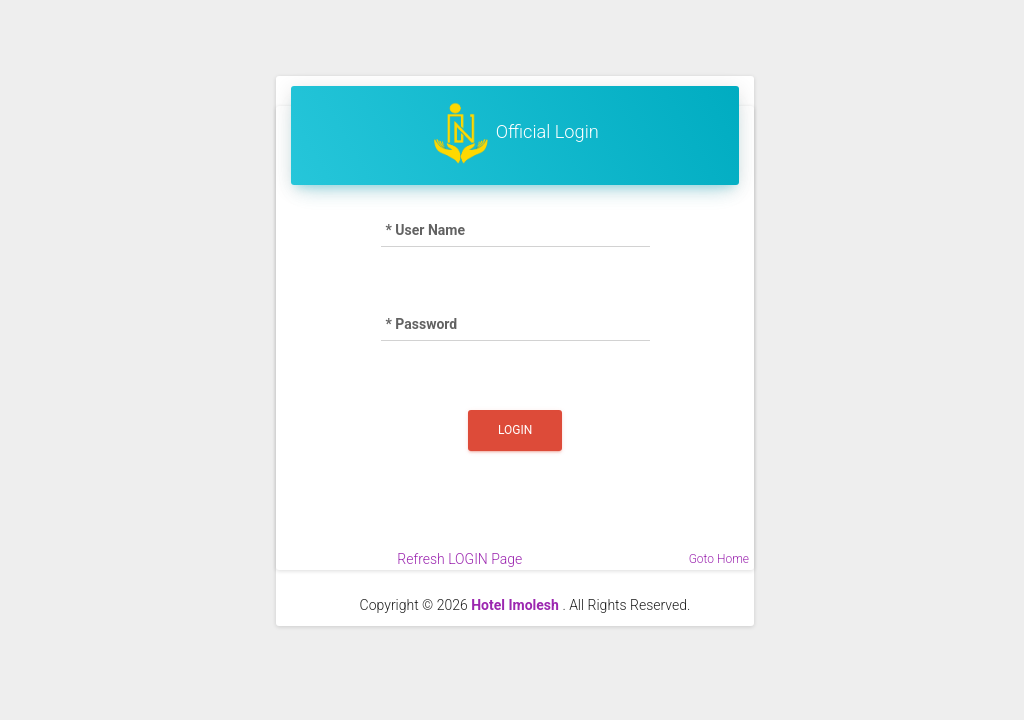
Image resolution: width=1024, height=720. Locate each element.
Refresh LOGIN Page (459, 559)
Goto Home (719, 559)
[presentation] (515, 510)
